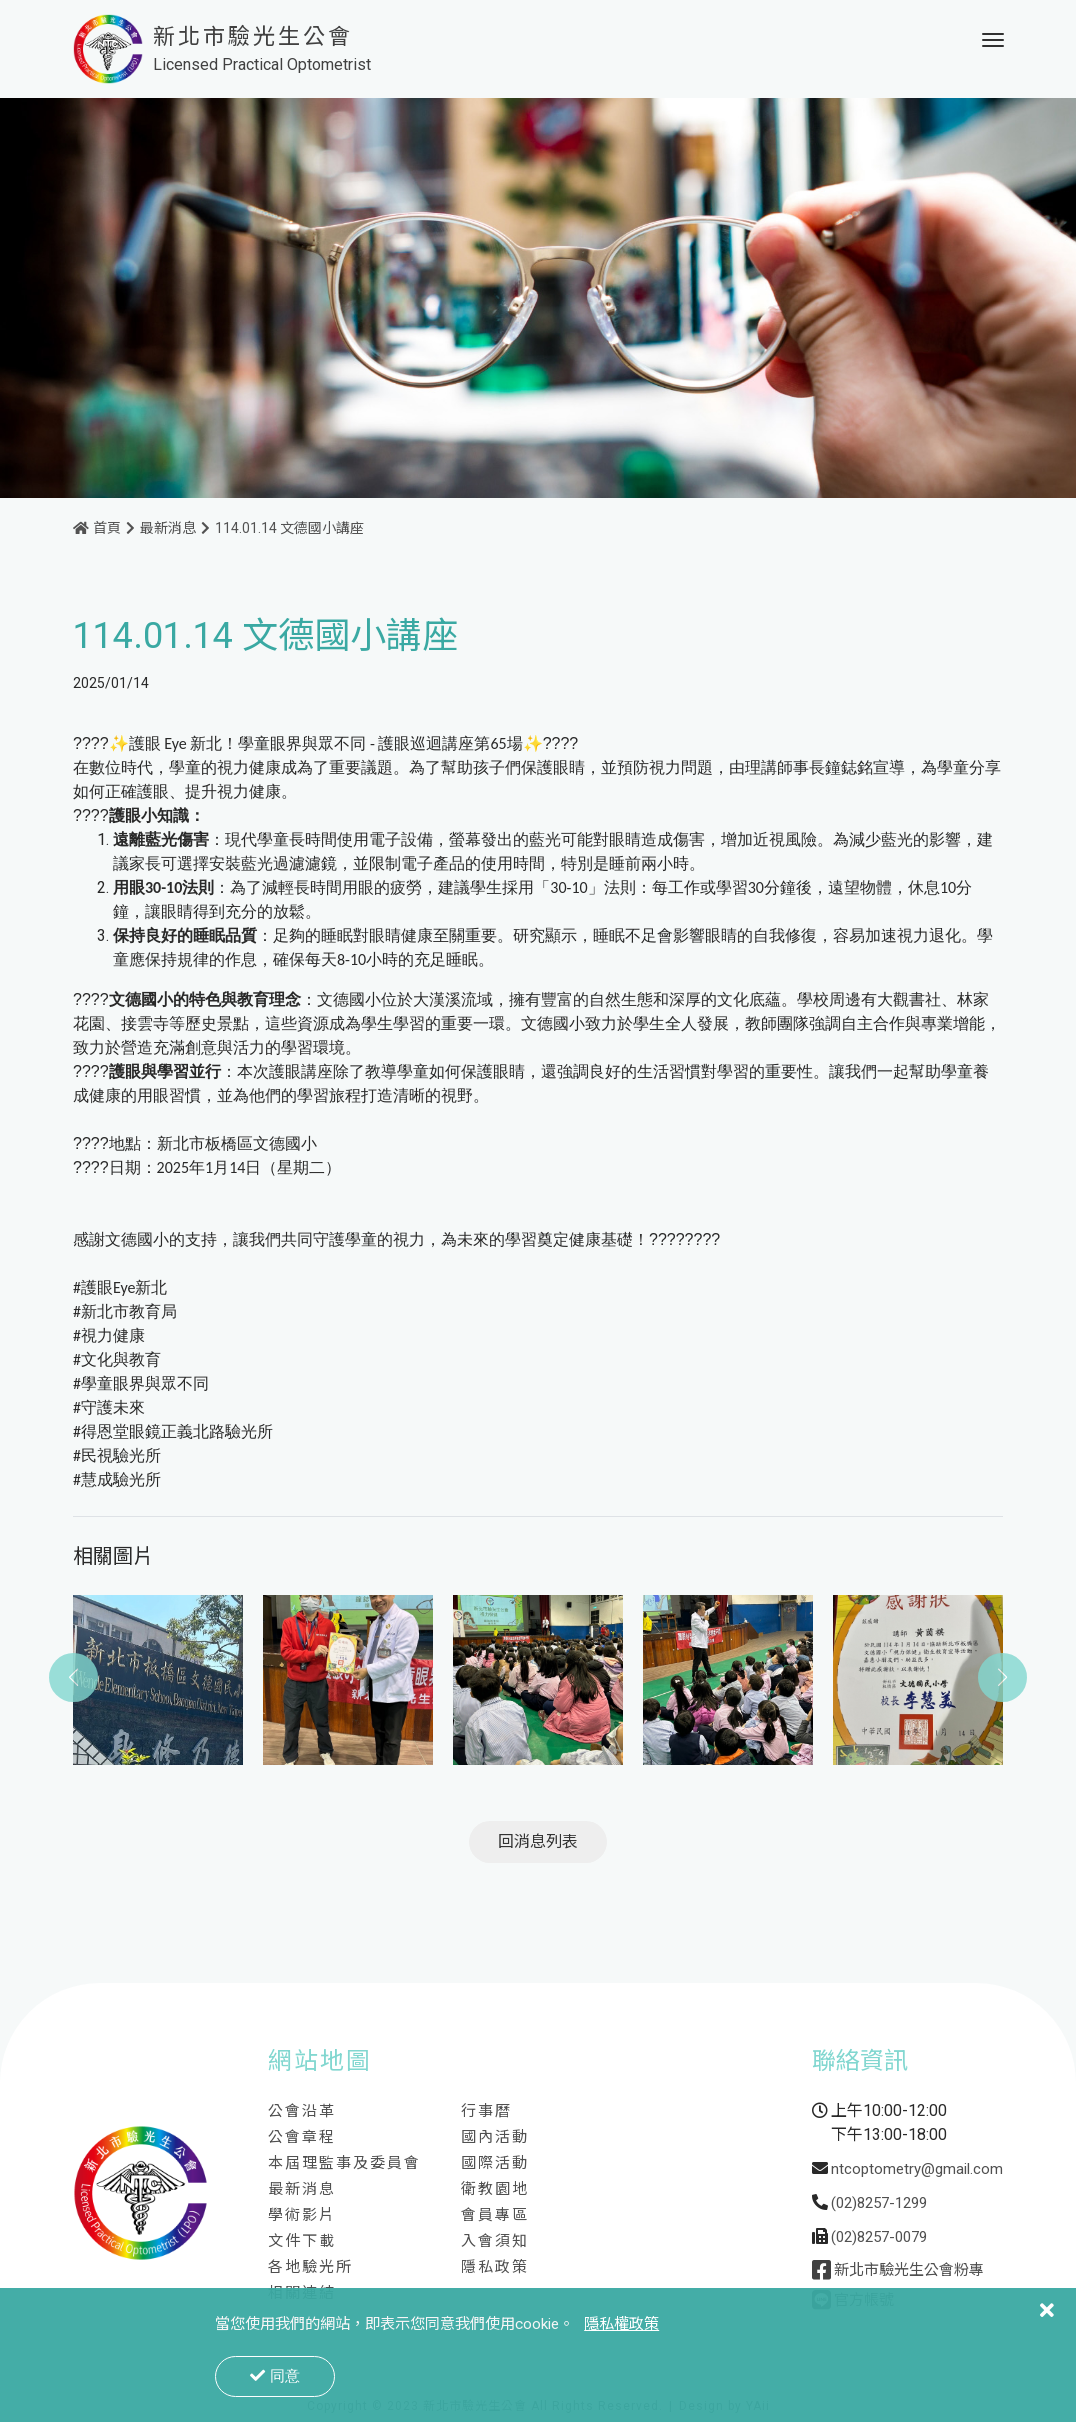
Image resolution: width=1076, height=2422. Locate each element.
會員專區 (495, 2217)
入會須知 (495, 2243)
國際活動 (495, 2165)
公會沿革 (302, 2113)
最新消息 (168, 530)
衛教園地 (495, 2191)
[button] (1003, 1680)
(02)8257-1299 (879, 2205)
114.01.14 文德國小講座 (289, 530)
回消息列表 (538, 1843)
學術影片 (302, 2217)
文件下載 (302, 2243)
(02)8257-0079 (879, 2239)
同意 (275, 2375)
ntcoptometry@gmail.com (917, 2171)
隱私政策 (495, 2269)
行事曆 (486, 2113)
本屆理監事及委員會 (344, 2165)
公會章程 (302, 2139)
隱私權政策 (621, 2324)
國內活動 (495, 2139)
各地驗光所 (310, 2269)
